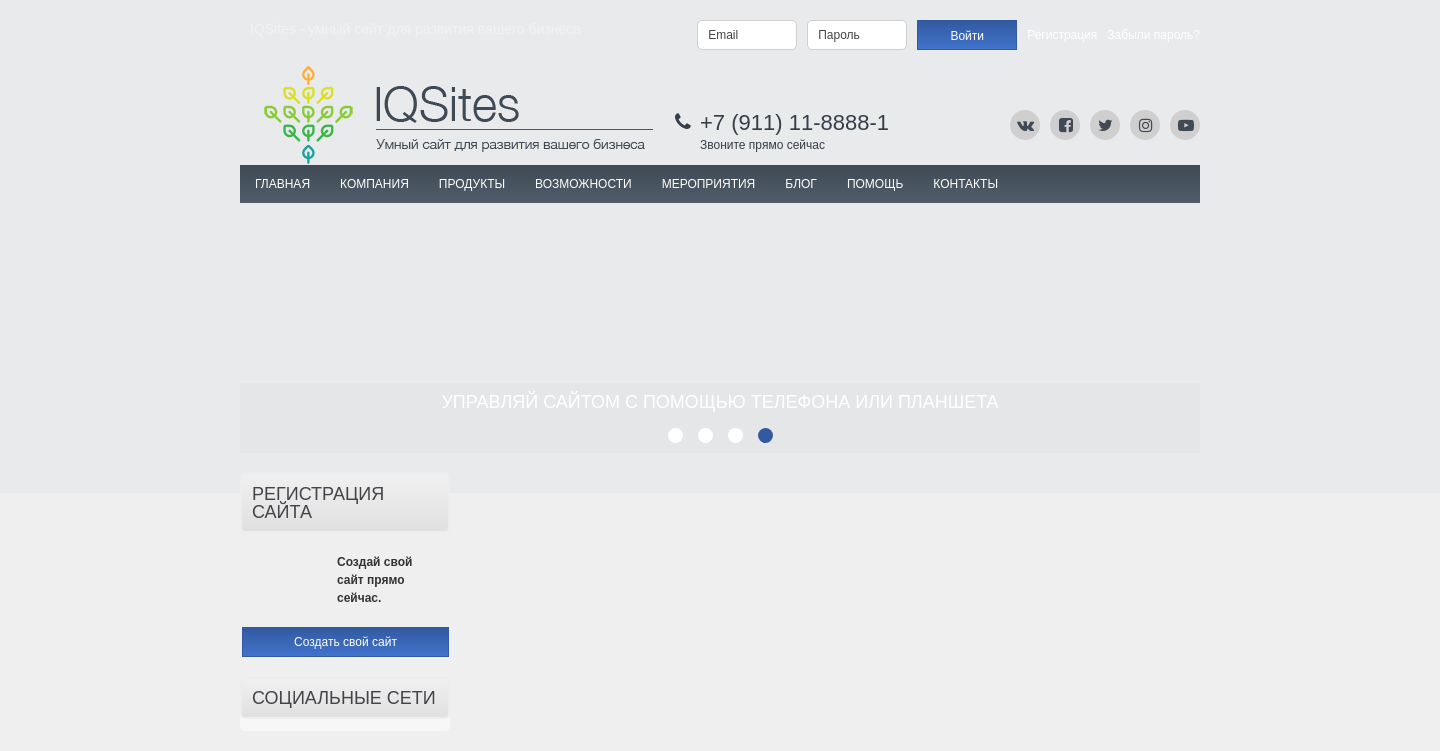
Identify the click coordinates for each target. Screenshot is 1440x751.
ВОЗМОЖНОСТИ (583, 184)
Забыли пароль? (1153, 35)
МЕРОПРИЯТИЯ (709, 184)
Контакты (965, 184)
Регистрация (1062, 35)
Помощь (875, 184)
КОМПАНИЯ (374, 184)
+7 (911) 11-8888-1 (794, 122)
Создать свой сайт (345, 642)
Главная (282, 184)
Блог (801, 184)
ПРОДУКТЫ (472, 184)
